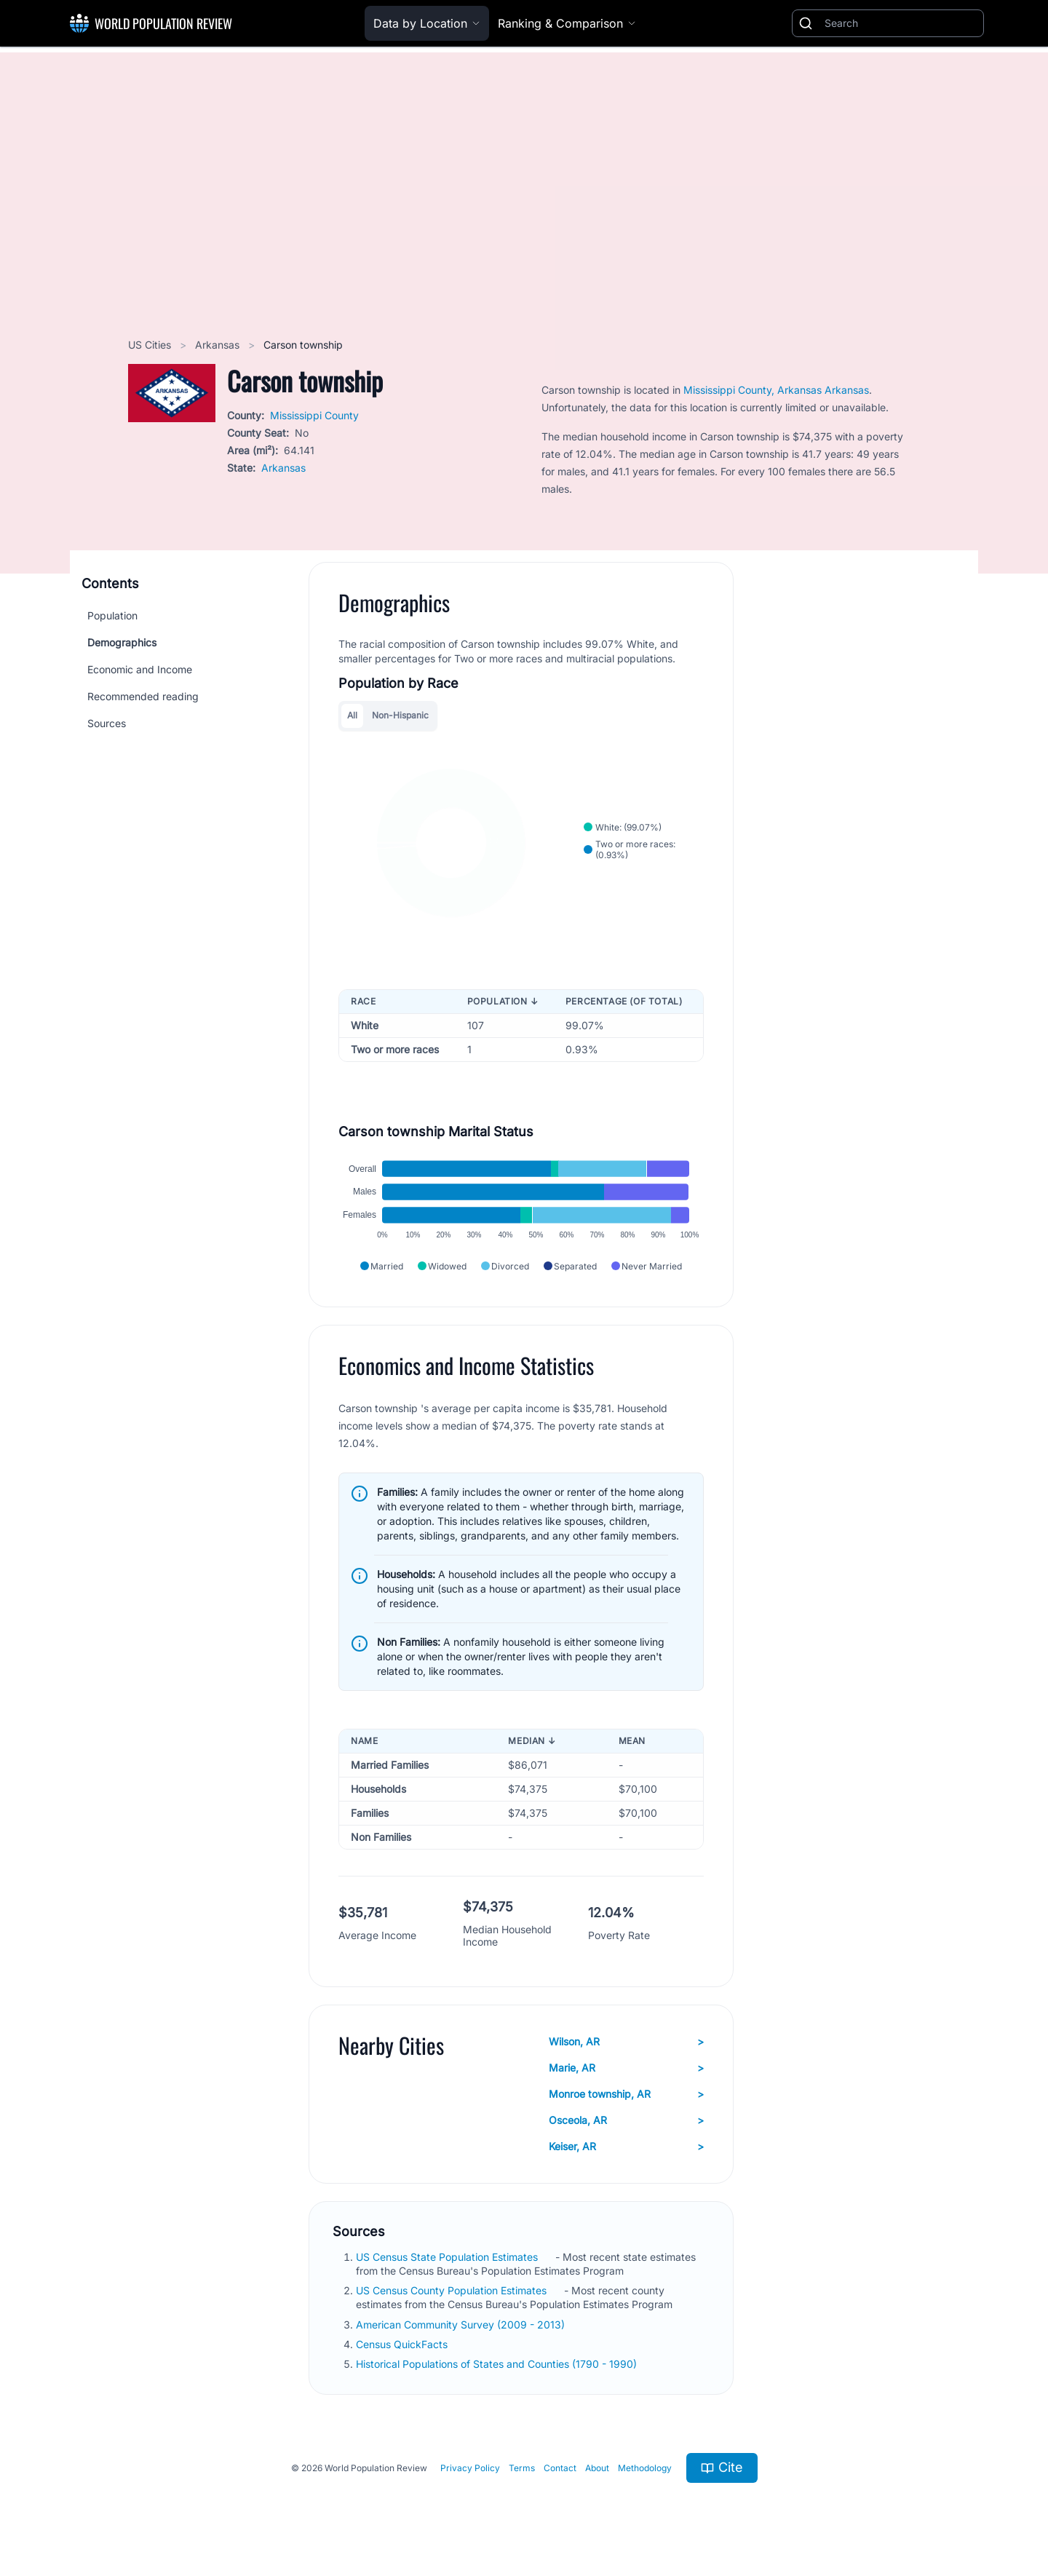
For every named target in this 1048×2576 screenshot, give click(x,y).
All (352, 715)
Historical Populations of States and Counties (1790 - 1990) (498, 2364)
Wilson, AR (626, 2041)
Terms (522, 2467)
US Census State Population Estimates (448, 2257)
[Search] (901, 23)
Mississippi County (314, 415)
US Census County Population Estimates (452, 2290)
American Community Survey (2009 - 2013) (462, 2324)
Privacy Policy (470, 2467)
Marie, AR (626, 2068)
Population (112, 615)
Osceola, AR (626, 2120)
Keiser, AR (626, 2146)
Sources (106, 723)
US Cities (151, 344)
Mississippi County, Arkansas (754, 390)
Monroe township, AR (626, 2094)
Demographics (121, 642)
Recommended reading (143, 696)
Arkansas (218, 344)
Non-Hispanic (400, 715)
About (597, 2467)
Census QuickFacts (403, 2344)
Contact (560, 2467)
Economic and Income (139, 669)
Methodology (645, 2467)
